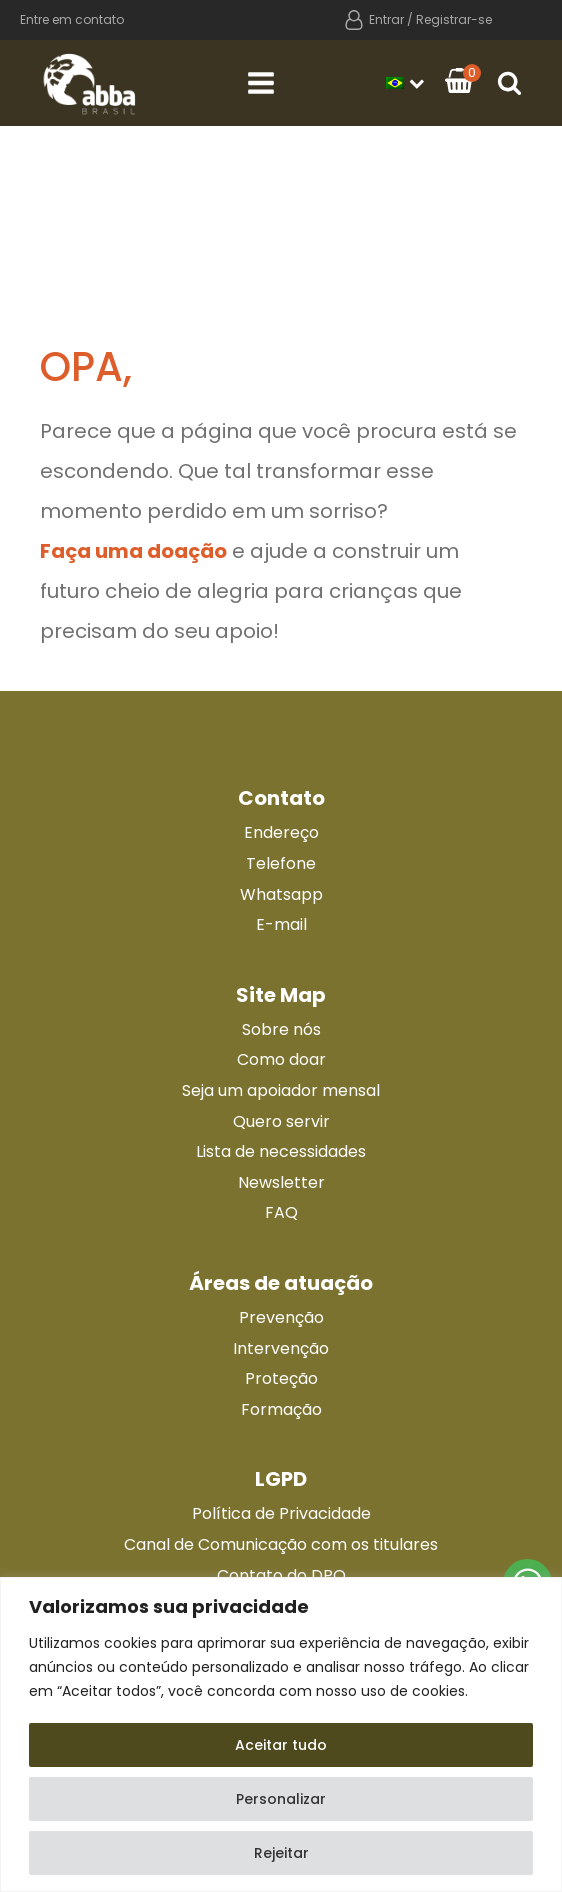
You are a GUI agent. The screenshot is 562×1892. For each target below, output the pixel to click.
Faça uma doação (133, 551)
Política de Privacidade (281, 1513)
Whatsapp (281, 894)
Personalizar (281, 1799)
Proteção (281, 1378)
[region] (281, 1734)
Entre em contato (72, 19)
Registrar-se (454, 19)
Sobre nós (281, 1029)
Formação (281, 1409)
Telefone (281, 863)
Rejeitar (281, 1853)
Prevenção (281, 1317)
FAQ (281, 1212)
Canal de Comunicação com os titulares (281, 1544)
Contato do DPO (281, 1575)
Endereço (281, 832)
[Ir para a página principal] (90, 83)
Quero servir (281, 1121)
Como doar (281, 1059)
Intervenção (281, 1348)
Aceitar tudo (281, 1745)
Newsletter (281, 1182)
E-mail (281, 924)
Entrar (386, 19)
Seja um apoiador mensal (281, 1090)
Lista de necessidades (281, 1151)
